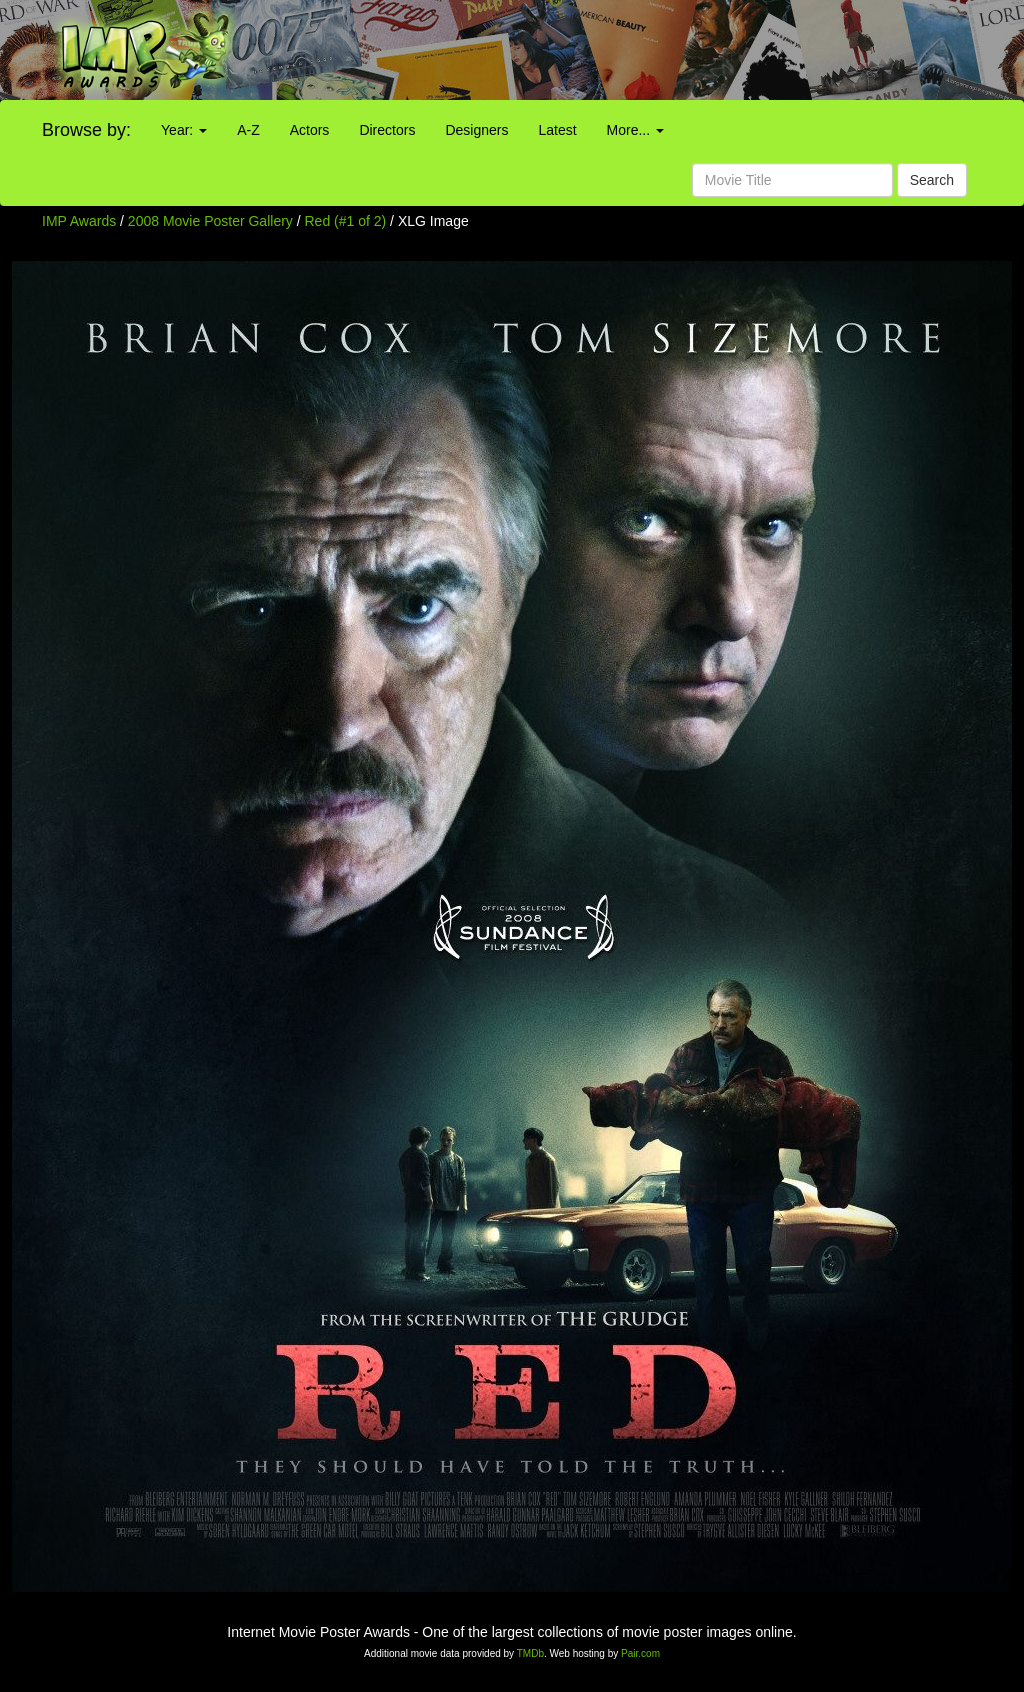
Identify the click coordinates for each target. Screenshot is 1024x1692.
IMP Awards (79, 221)
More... (635, 130)
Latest (557, 130)
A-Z (248, 130)
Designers (476, 130)
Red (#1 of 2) (346, 221)
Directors (387, 130)
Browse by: (86, 130)
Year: (184, 130)
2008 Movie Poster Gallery (210, 221)
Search (932, 180)
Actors (310, 130)
